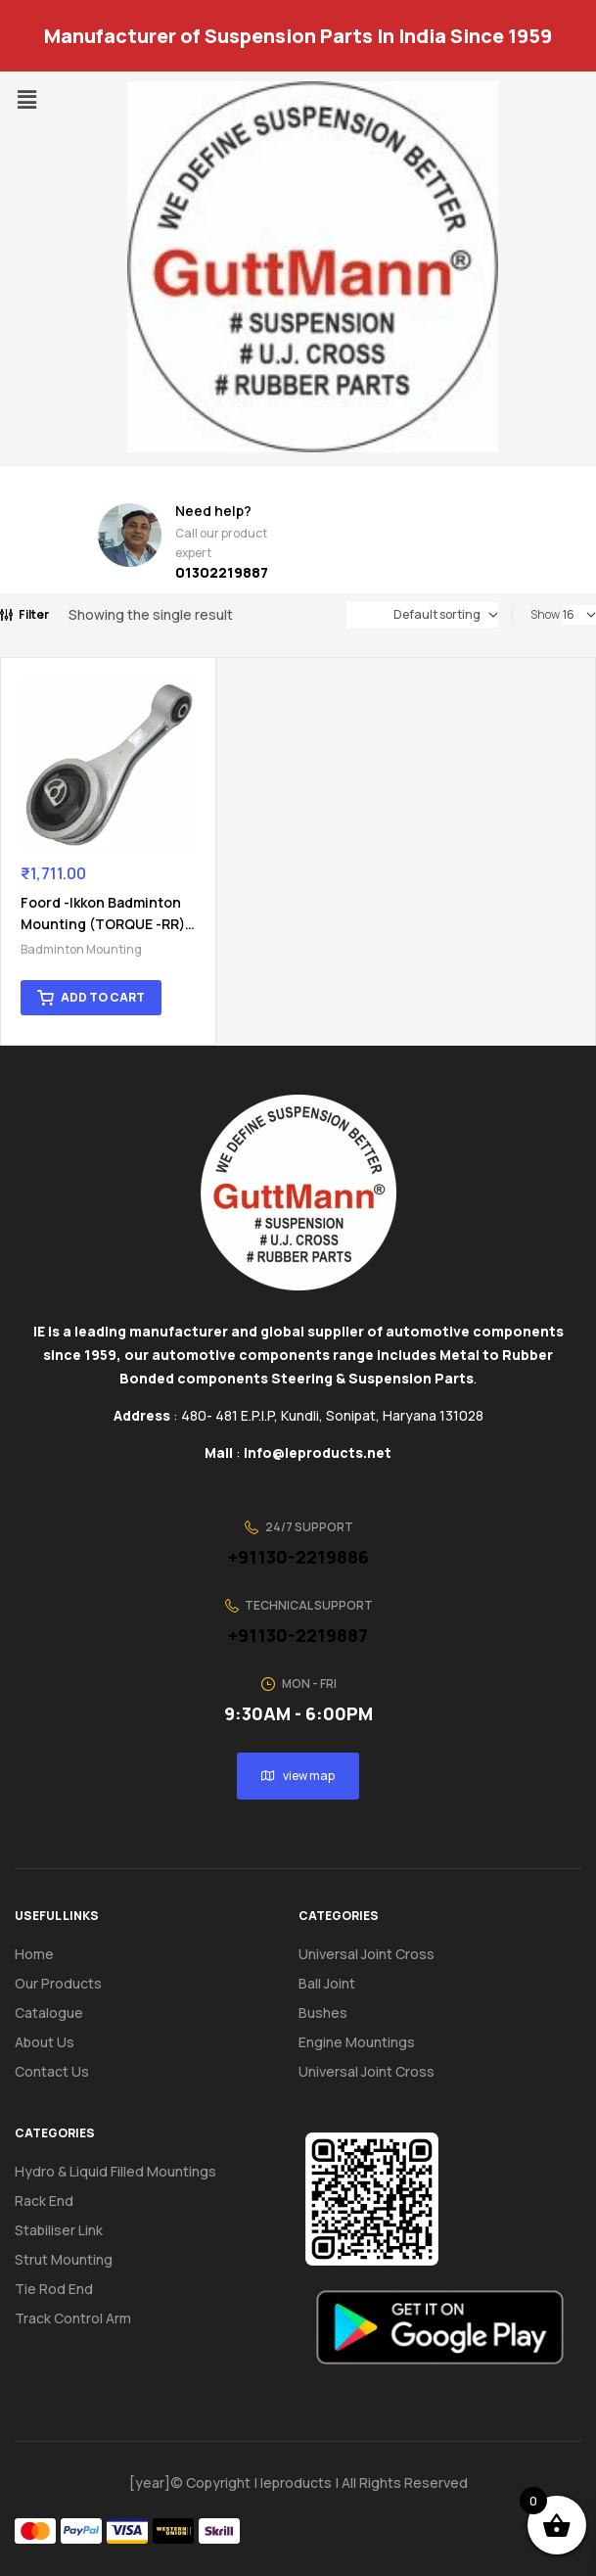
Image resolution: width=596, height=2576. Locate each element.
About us (44, 2025)
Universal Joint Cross (366, 1937)
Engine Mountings (356, 2025)
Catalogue (60, 1996)
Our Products (58, 1966)
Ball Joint (326, 1966)
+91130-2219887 (298, 1618)
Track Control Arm (73, 2301)
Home (34, 1937)
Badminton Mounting (81, 932)
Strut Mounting (64, 2242)
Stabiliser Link (59, 2213)
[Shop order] (422, 615)
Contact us (52, 2054)
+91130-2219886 (298, 1540)
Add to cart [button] (103, 980)
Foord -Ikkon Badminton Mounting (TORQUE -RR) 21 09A (92, 907)
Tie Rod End (54, 2272)
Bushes (322, 1996)
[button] (26, 99)
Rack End (44, 2184)
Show (545, 614)
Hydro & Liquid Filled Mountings (115, 2154)
